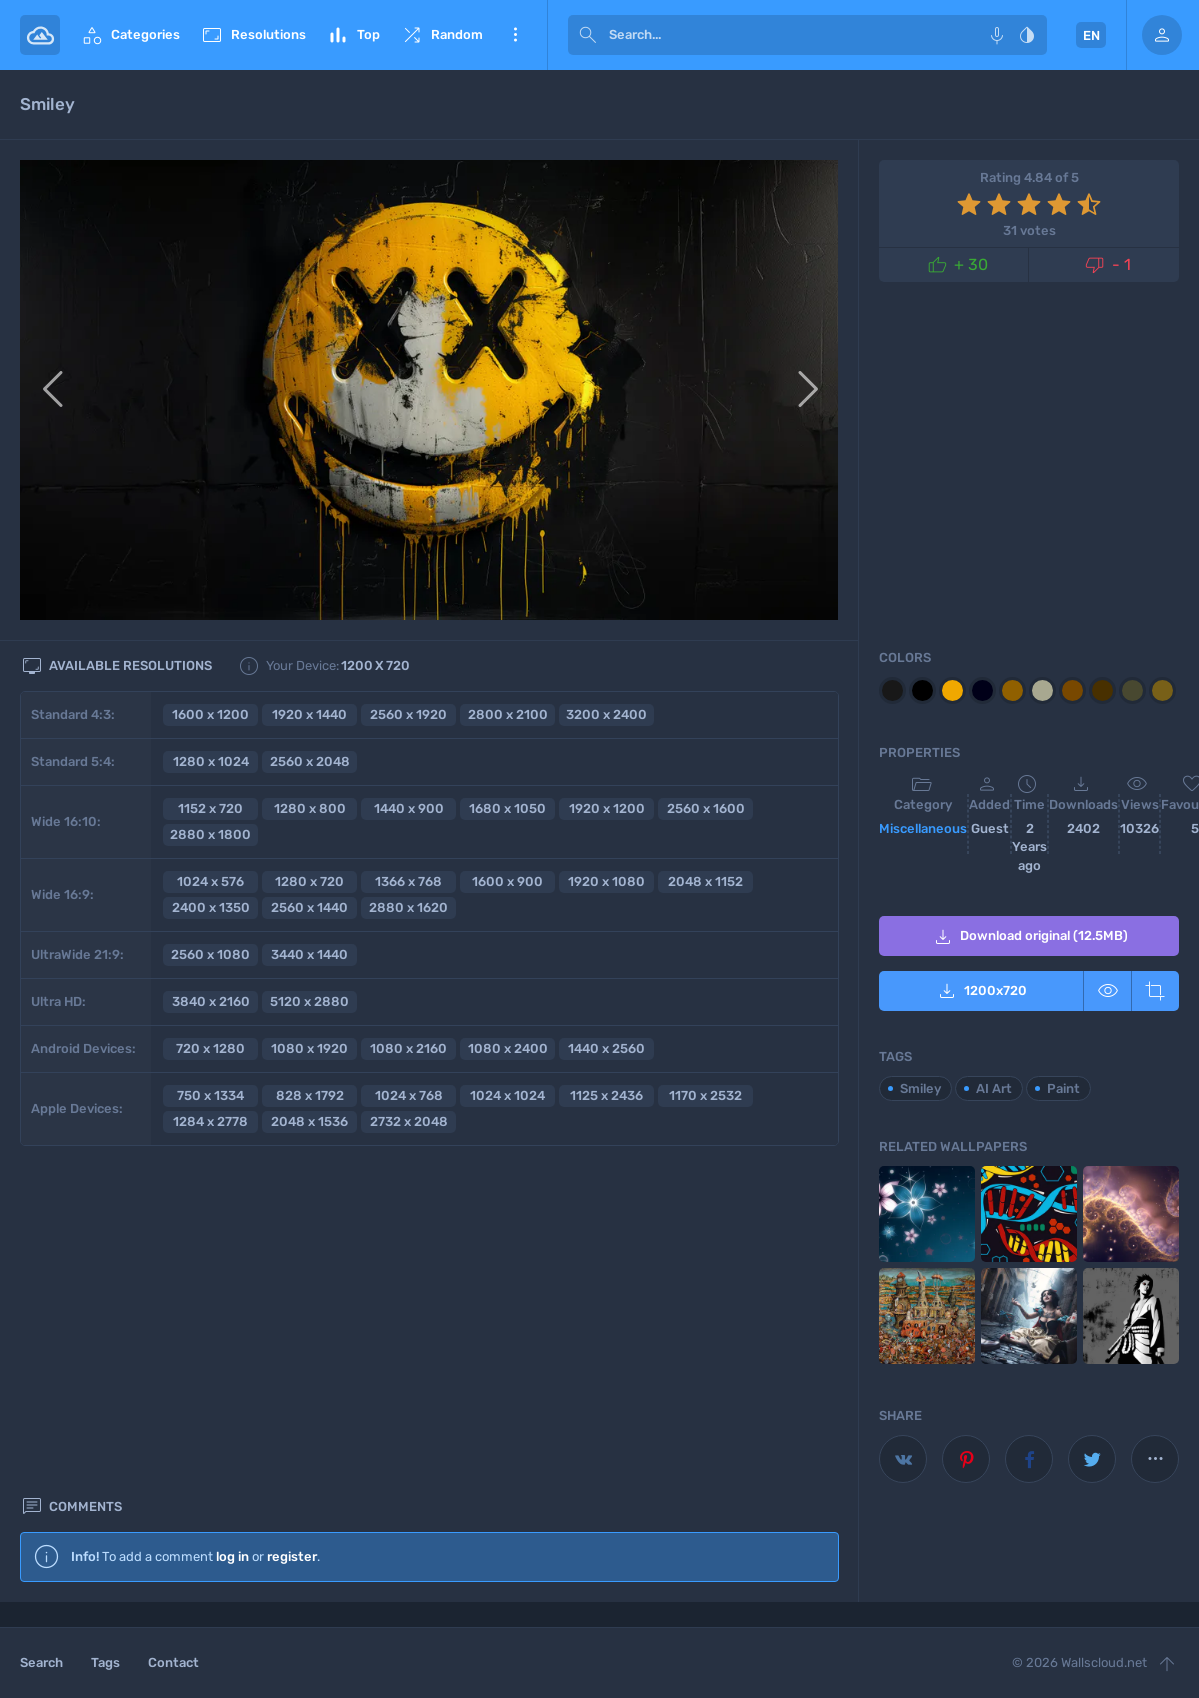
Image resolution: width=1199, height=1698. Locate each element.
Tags (105, 1662)
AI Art (994, 1088)
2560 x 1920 (408, 714)
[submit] (588, 35)
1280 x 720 (309, 881)
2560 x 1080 (210, 954)
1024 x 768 (409, 1095)
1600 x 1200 (210, 714)
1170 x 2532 (705, 1095)
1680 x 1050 (507, 808)
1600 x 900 (507, 881)
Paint (1063, 1088)
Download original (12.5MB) (1029, 937)
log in (232, 1220)
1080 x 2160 (408, 1048)
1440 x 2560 (606, 1048)
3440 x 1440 (309, 954)
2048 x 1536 (309, 1121)
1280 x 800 (310, 808)
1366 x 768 (408, 881)
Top (353, 35)
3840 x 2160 (211, 1001)
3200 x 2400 (606, 714)
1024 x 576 (210, 881)
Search (41, 1662)
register (292, 1220)
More (515, 35)
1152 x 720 (210, 808)
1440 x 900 (409, 808)
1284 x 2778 (210, 1121)
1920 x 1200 (607, 808)
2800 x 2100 (508, 714)
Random (441, 35)
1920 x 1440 (309, 714)
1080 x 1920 (309, 1048)
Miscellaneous (923, 828)
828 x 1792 (310, 1095)
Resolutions (253, 35)
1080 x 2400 (508, 1048)
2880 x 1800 (210, 834)
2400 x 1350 (211, 907)
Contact (173, 1662)
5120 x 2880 (309, 1001)
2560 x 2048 (310, 761)
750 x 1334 (210, 1095)
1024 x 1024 (507, 1095)
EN (1091, 35)
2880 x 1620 (408, 907)
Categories (130, 35)
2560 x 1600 (706, 808)
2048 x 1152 (705, 881)
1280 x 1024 (211, 761)
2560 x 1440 (309, 907)
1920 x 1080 (606, 881)
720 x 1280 (210, 1048)
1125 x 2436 (606, 1095)
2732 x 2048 (409, 1121)
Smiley (920, 1088)
